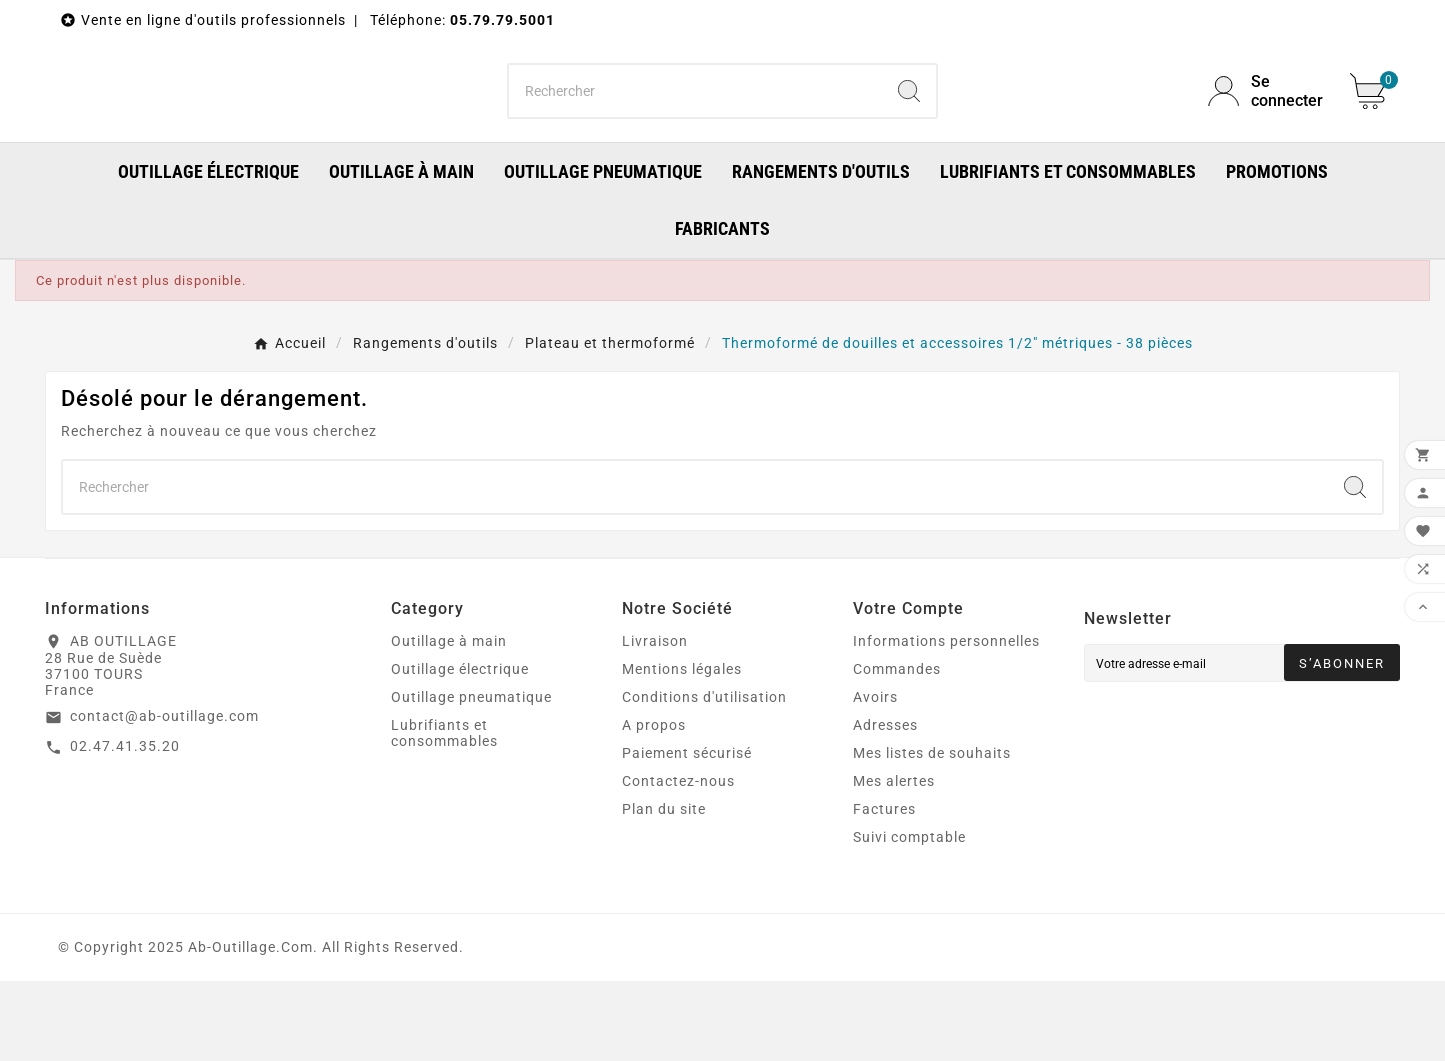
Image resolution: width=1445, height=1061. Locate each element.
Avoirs (875, 777)
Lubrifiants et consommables (444, 813)
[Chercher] (696, 131)
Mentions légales (682, 749)
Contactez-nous (678, 861)
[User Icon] (1267, 131)
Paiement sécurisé (687, 833)
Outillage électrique (460, 749)
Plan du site (664, 889)
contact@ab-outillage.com (164, 796)
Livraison (655, 721)
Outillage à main (449, 721)
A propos (654, 805)
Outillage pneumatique (471, 777)
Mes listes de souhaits (932, 833)
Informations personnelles (946, 721)
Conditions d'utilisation (704, 777)
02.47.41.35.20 (125, 826)
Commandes (897, 749)
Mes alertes (894, 861)
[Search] (909, 131)
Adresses (885, 805)
